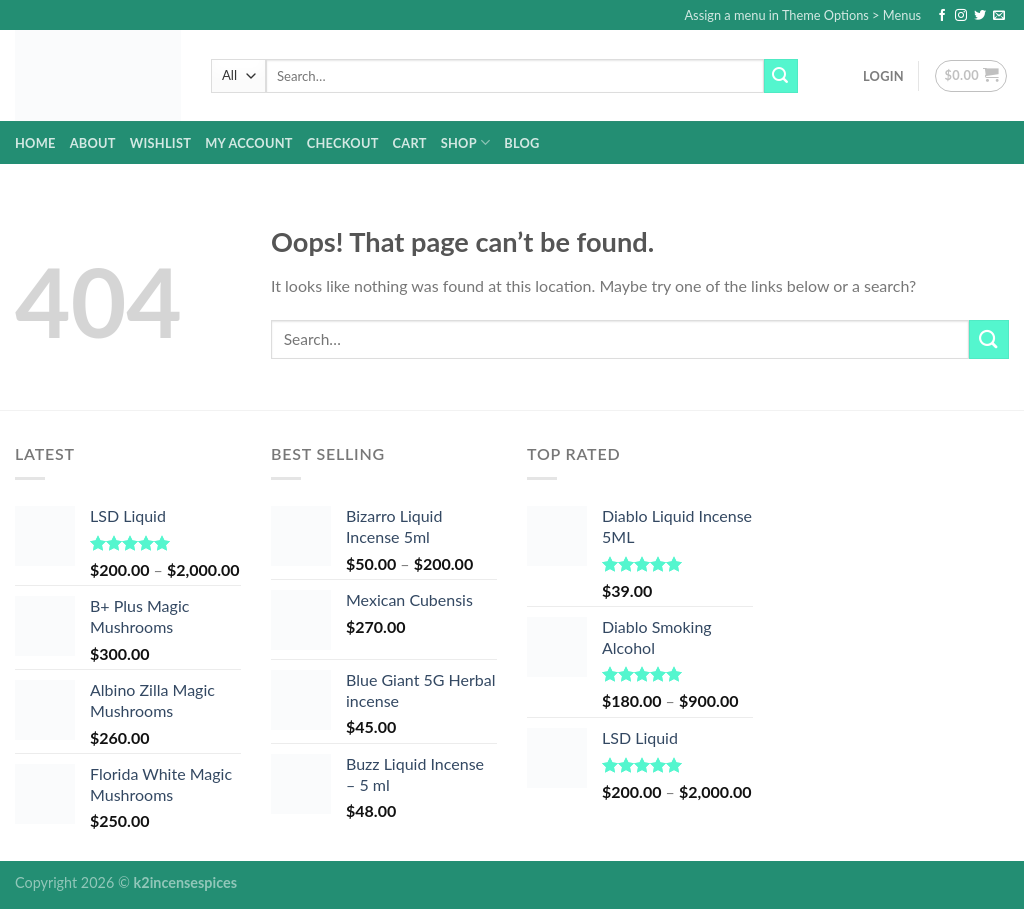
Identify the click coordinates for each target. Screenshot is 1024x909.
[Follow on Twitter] (980, 16)
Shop (466, 142)
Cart (410, 143)
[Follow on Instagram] (961, 16)
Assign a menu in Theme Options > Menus (802, 15)
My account (249, 143)
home (35, 143)
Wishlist (160, 143)
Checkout (343, 143)
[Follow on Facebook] (942, 16)
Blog (521, 143)
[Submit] (781, 76)
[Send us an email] (999, 16)
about (93, 143)
